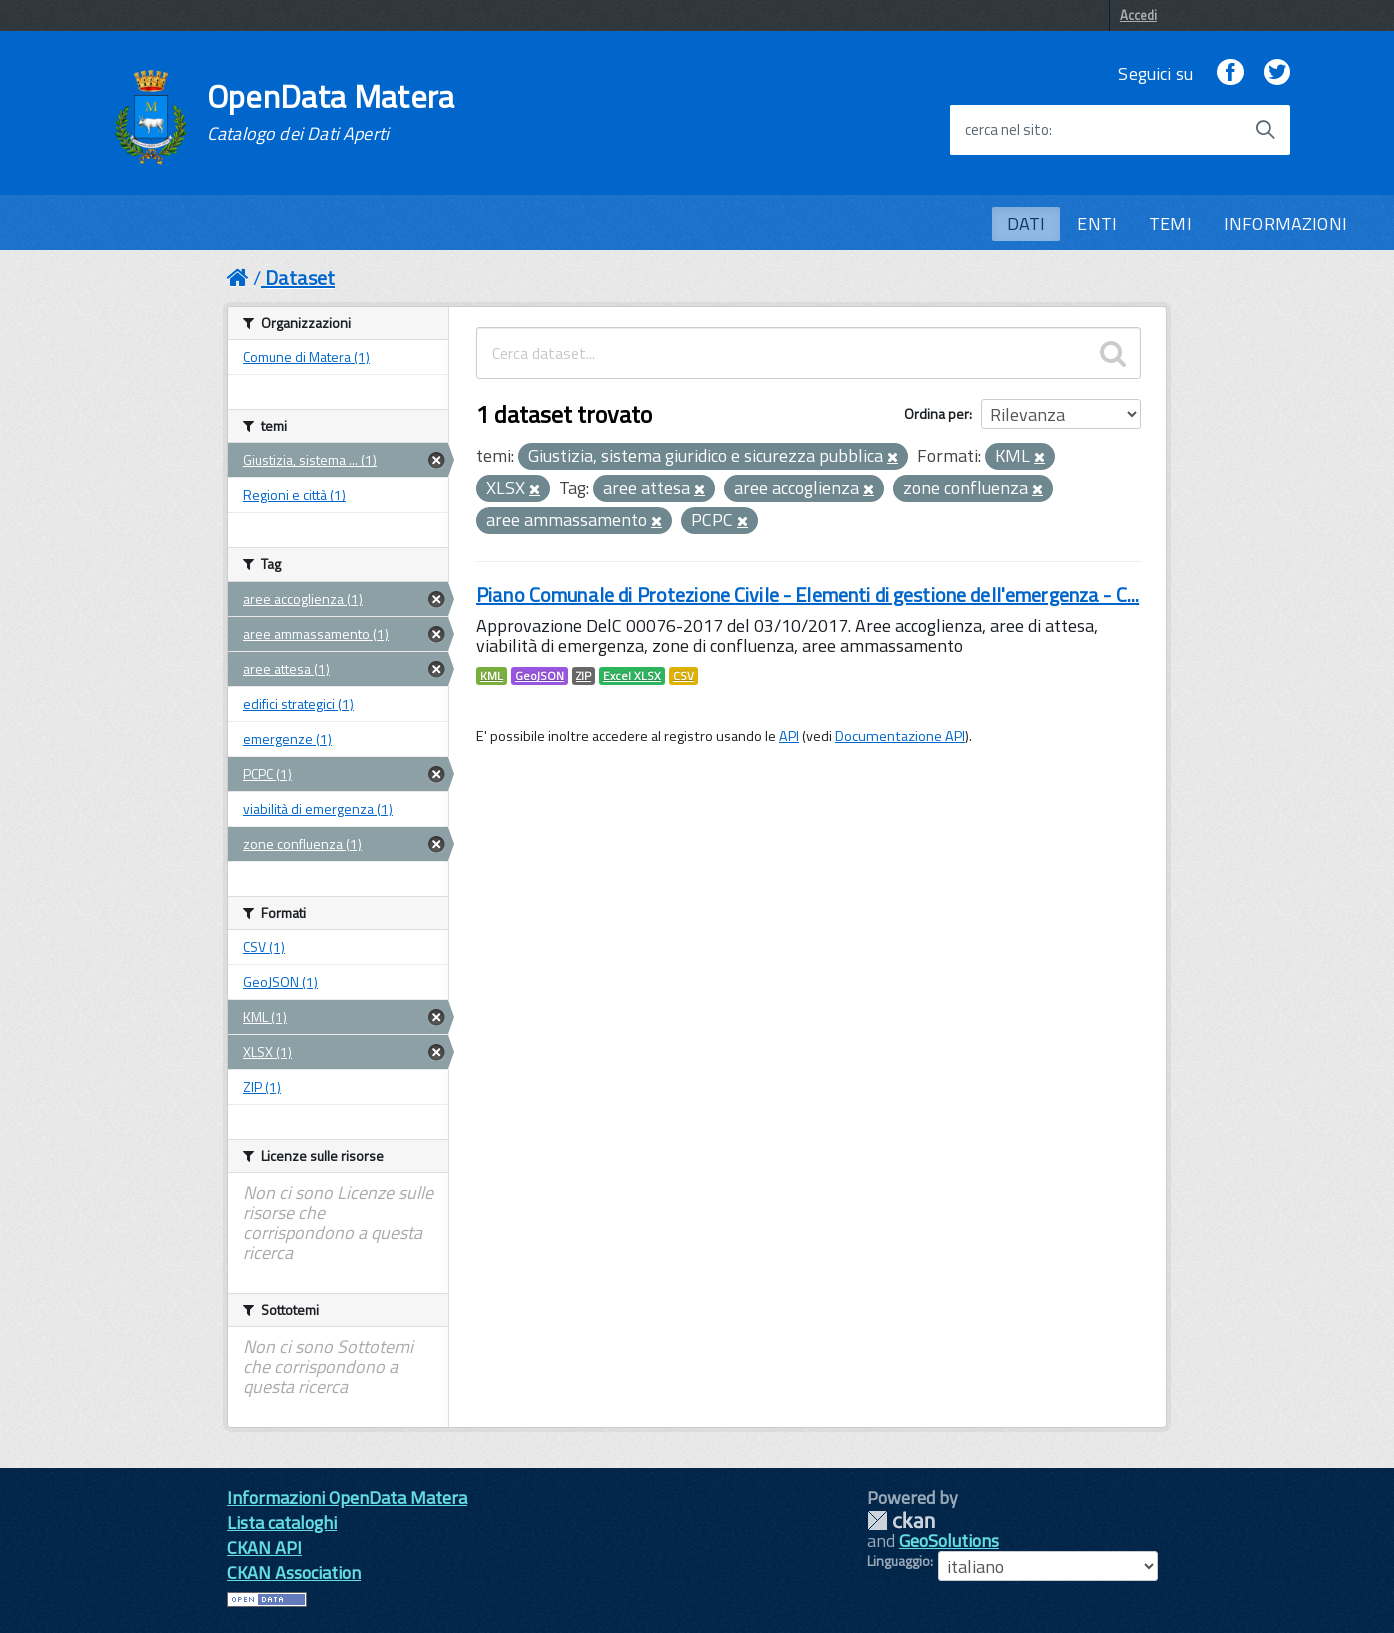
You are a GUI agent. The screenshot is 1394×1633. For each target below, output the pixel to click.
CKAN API (264, 1547)
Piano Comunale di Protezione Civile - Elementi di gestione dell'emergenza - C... (807, 594)
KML (491, 676)
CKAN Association (294, 1572)
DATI (1026, 223)
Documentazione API (900, 736)
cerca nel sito (1007, 130)
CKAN (901, 1520)
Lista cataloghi (282, 1522)
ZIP (583, 676)
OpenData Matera (331, 112)
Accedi (1138, 15)
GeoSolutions (949, 1540)
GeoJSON (539, 676)
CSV (683, 676)
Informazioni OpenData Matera (347, 1497)
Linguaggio (898, 1561)
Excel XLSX (632, 676)
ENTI (1097, 223)
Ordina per (936, 413)
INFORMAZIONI (1285, 223)
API (789, 736)
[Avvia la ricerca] (1265, 130)
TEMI (1170, 223)
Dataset (300, 277)
